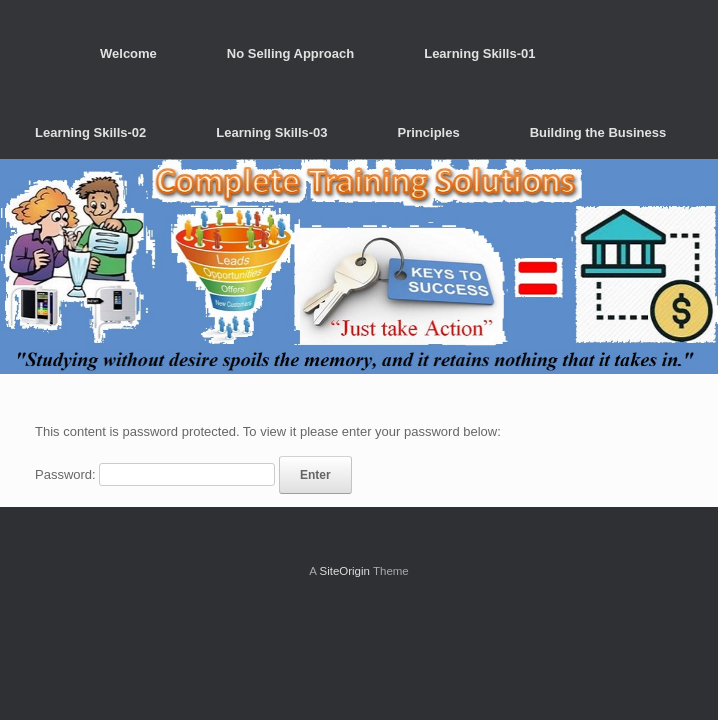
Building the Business (598, 132)
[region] (359, 266)
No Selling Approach (290, 53)
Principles (429, 132)
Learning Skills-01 (479, 53)
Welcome (128, 53)
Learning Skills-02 (90, 132)
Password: (155, 474)
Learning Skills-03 (271, 132)
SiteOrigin (344, 571)
